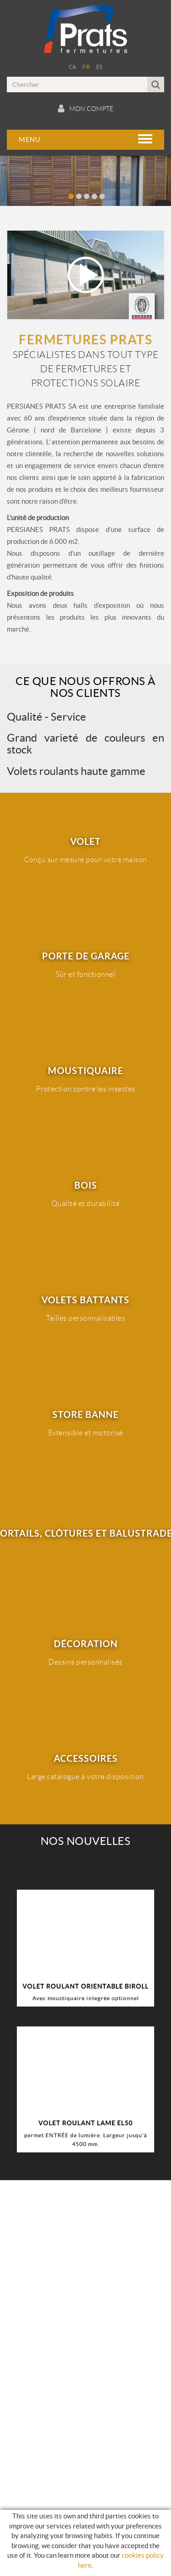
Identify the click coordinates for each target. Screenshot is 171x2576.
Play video (85, 275)
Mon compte (85, 108)
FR (86, 67)
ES (99, 67)
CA (73, 67)
